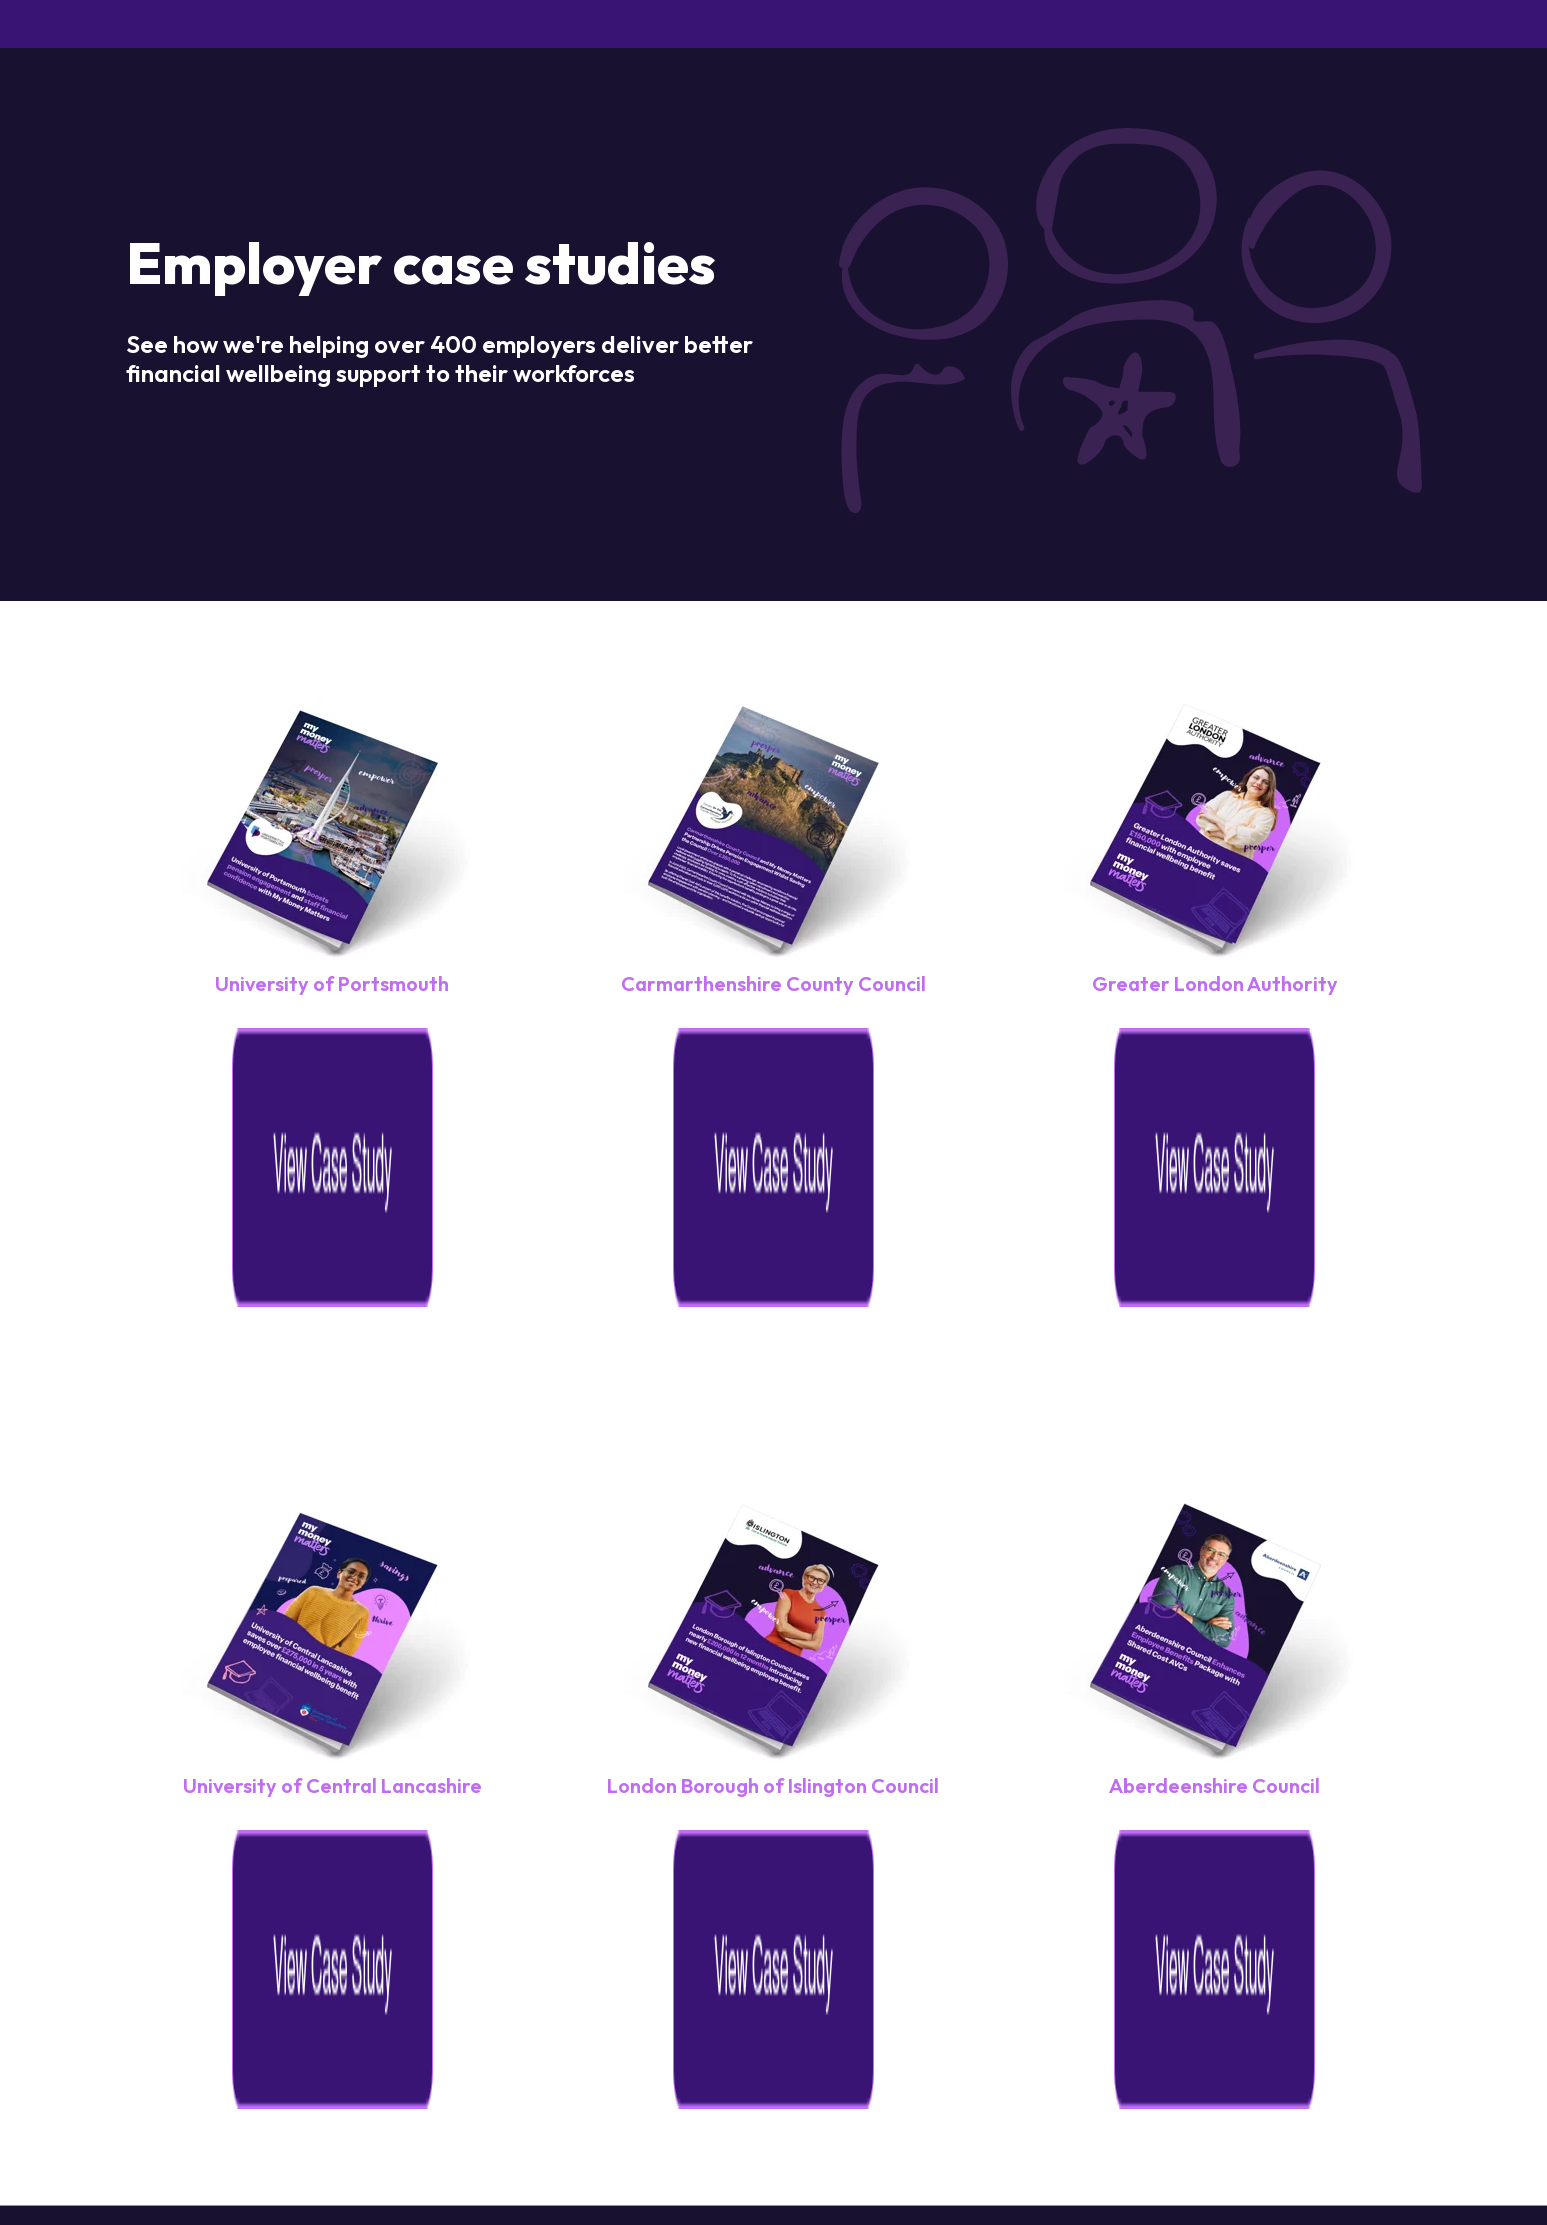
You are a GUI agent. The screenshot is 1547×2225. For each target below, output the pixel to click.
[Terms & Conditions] (1123, 2021)
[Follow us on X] (1326, 2157)
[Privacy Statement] (960, 2021)
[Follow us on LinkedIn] (1394, 2157)
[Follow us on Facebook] (1258, 2157)
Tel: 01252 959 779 (1003, 1961)
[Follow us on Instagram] (1190, 2157)
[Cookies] (843, 2021)
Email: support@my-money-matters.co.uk (1255, 1961)
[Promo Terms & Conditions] (1315, 2021)
